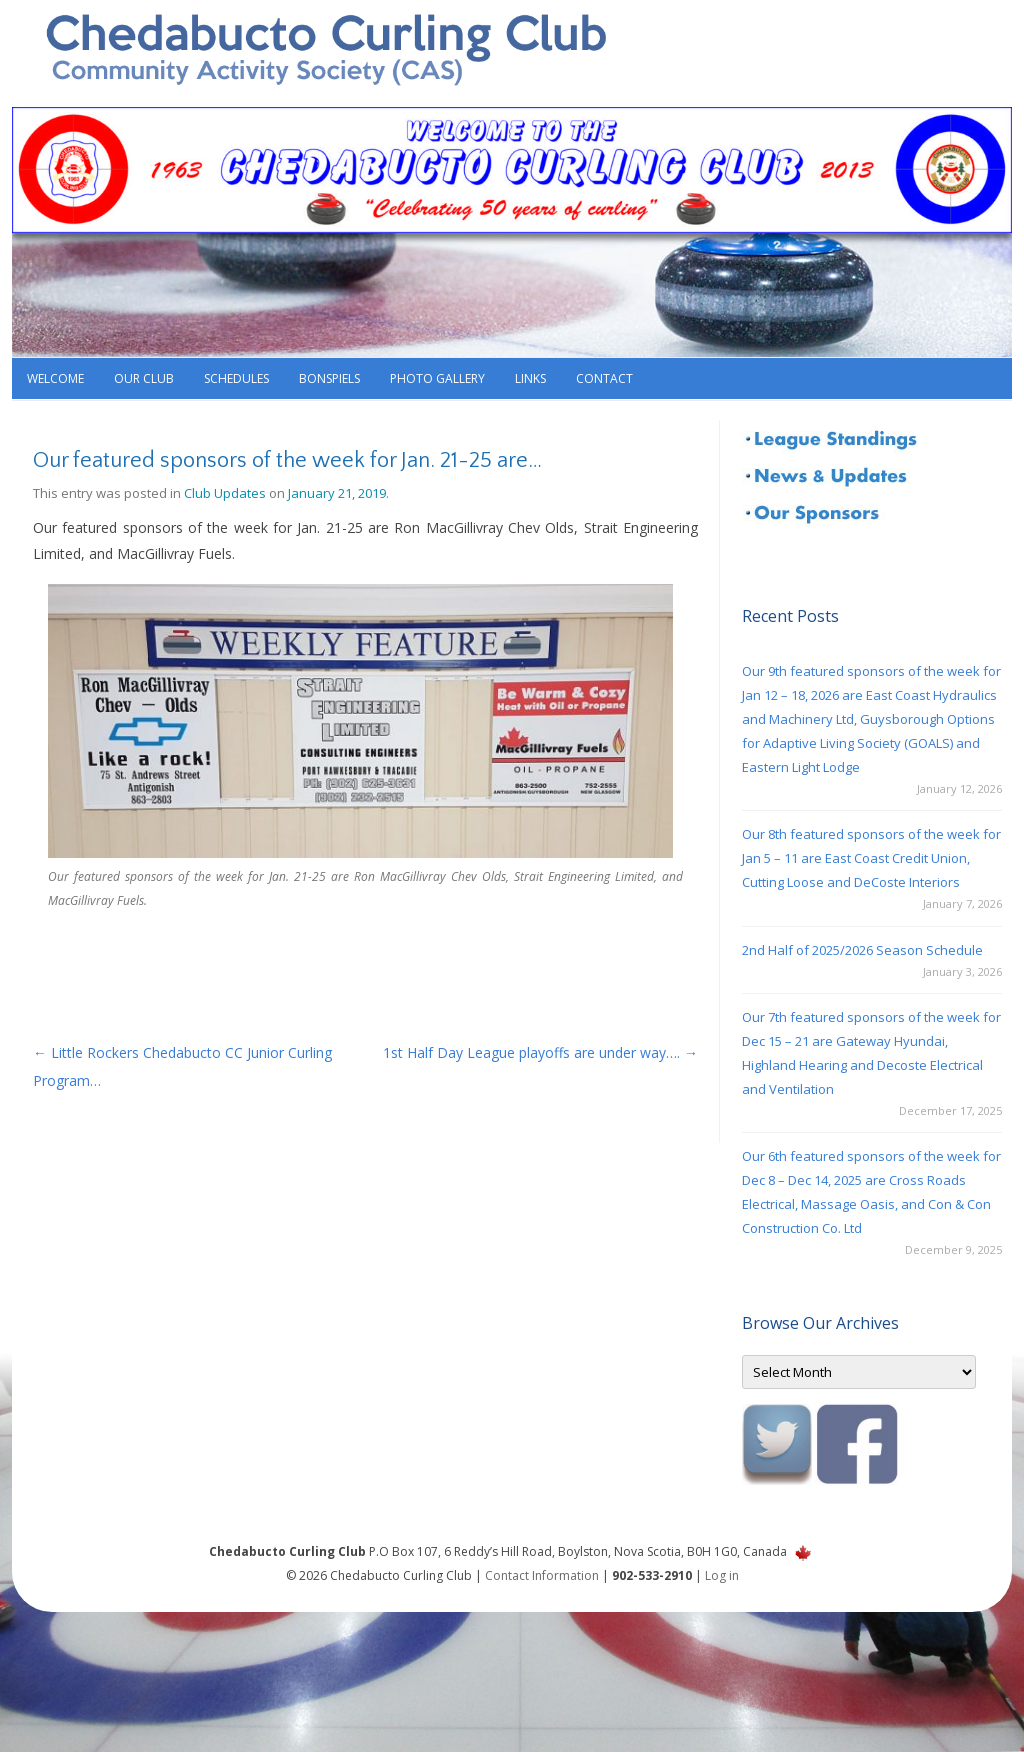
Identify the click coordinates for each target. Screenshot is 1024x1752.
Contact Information (542, 1575)
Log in (722, 1575)
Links (530, 378)
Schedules (236, 378)
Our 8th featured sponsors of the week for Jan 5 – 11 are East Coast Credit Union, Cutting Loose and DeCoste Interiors (871, 858)
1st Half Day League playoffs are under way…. (540, 1052)
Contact (604, 378)
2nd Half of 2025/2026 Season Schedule (862, 950)
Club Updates (225, 493)
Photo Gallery (437, 378)
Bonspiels (329, 378)
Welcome (55, 378)
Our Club (144, 378)
